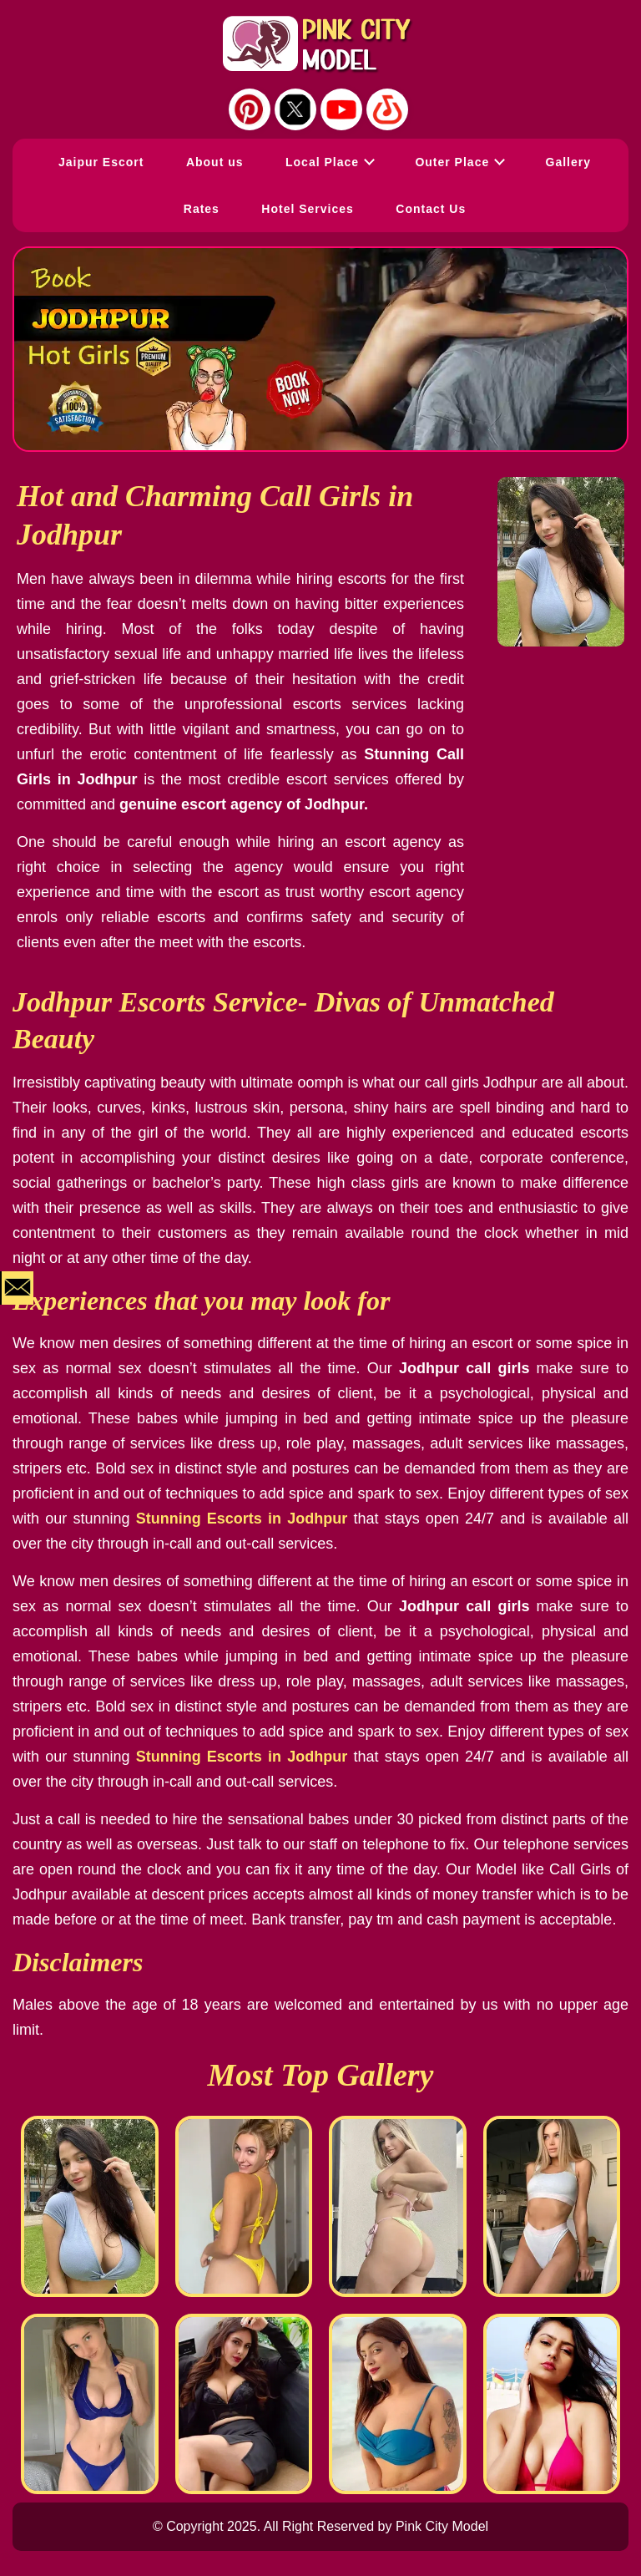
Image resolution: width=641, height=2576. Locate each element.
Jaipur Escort (101, 162)
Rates (202, 209)
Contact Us (431, 209)
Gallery (568, 162)
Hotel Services (307, 209)
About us (215, 162)
